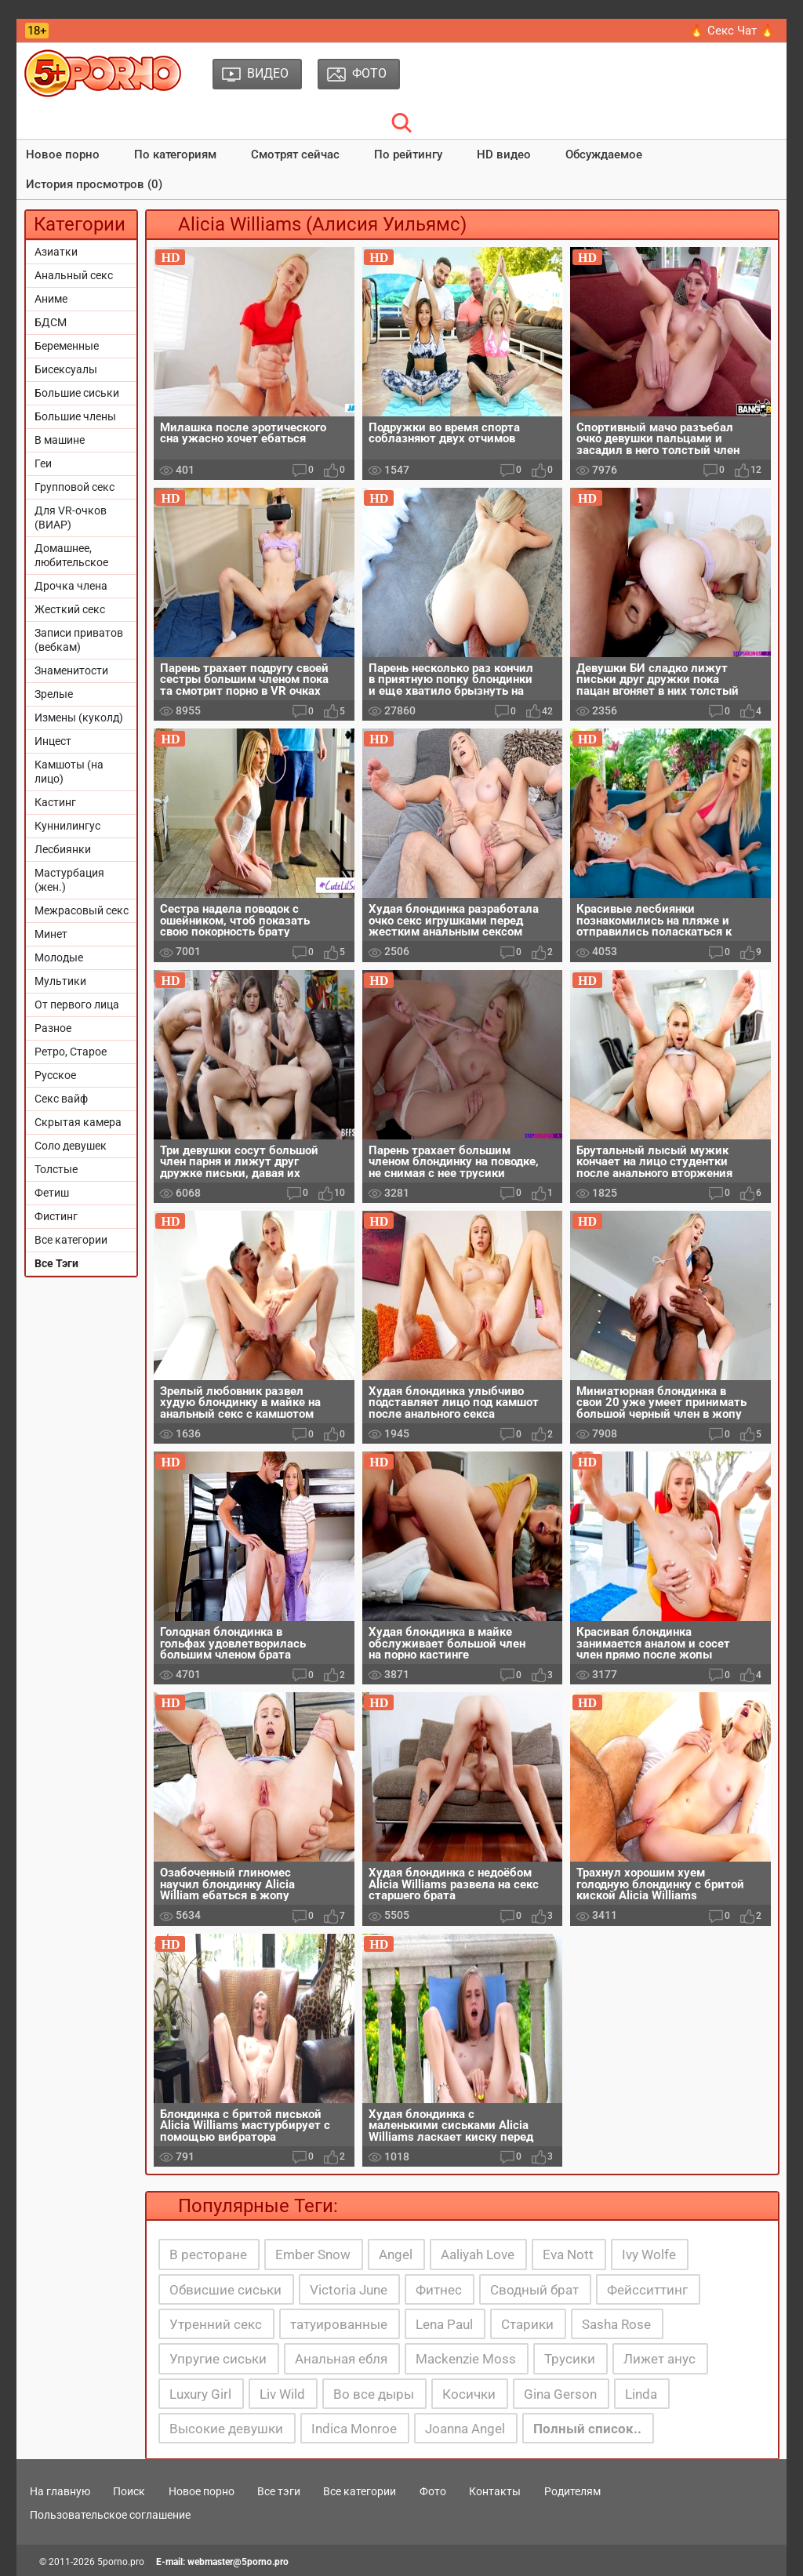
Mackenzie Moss (466, 2359)
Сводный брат (534, 2290)
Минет (51, 934)
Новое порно (63, 154)
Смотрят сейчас (295, 154)
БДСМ (51, 322)
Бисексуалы (66, 369)
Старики (527, 2324)
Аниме (51, 298)
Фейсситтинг (647, 2290)
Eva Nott (568, 2254)
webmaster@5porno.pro (238, 2561)
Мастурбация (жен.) (69, 880)
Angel (395, 2254)
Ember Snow (313, 2254)
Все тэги (278, 2491)
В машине (60, 440)
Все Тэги (56, 1263)
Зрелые (54, 694)
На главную (60, 2491)
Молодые (59, 957)
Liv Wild (282, 2394)
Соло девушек (71, 1145)
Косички (469, 2394)
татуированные (338, 2324)
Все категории (71, 1240)
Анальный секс (74, 275)
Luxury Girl (200, 2394)
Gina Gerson (560, 2394)
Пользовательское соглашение (110, 2515)
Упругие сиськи (218, 2359)
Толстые (56, 1169)
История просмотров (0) (94, 184)
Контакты (495, 2491)
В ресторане (208, 2254)
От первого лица (77, 1004)
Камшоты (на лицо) (69, 771)
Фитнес (439, 2290)
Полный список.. (587, 2428)
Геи (43, 463)
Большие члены (75, 416)
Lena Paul (444, 2324)
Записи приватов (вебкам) (79, 640)
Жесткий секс (70, 609)
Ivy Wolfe (649, 2254)
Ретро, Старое (71, 1051)
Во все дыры (373, 2394)
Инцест (53, 741)
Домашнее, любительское (71, 555)
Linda (641, 2394)
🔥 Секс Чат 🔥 (732, 31)
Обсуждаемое (603, 154)
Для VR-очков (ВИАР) (71, 517)
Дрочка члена (71, 586)
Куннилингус (67, 825)
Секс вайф (61, 1098)
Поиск (129, 2491)
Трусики (569, 2359)
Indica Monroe (354, 2428)
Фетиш (52, 1192)
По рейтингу (408, 154)
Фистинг (56, 1216)
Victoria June (348, 2290)
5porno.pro (120, 2561)
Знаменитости (71, 670)
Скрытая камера (78, 1122)
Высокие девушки (226, 2428)
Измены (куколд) (79, 717)
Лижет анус (659, 2359)
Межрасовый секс (82, 910)
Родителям (572, 2491)
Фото (433, 2491)
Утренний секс (215, 2324)
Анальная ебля (341, 2359)
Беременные (67, 346)
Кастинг (55, 802)
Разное (53, 1028)
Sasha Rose (616, 2324)
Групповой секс (74, 487)
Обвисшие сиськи (225, 2290)
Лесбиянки (63, 849)
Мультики (60, 981)
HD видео (504, 154)
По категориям (175, 154)
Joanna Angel (465, 2428)
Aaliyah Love (477, 2254)
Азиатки (56, 251)
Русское (55, 1075)
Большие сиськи (77, 393)
